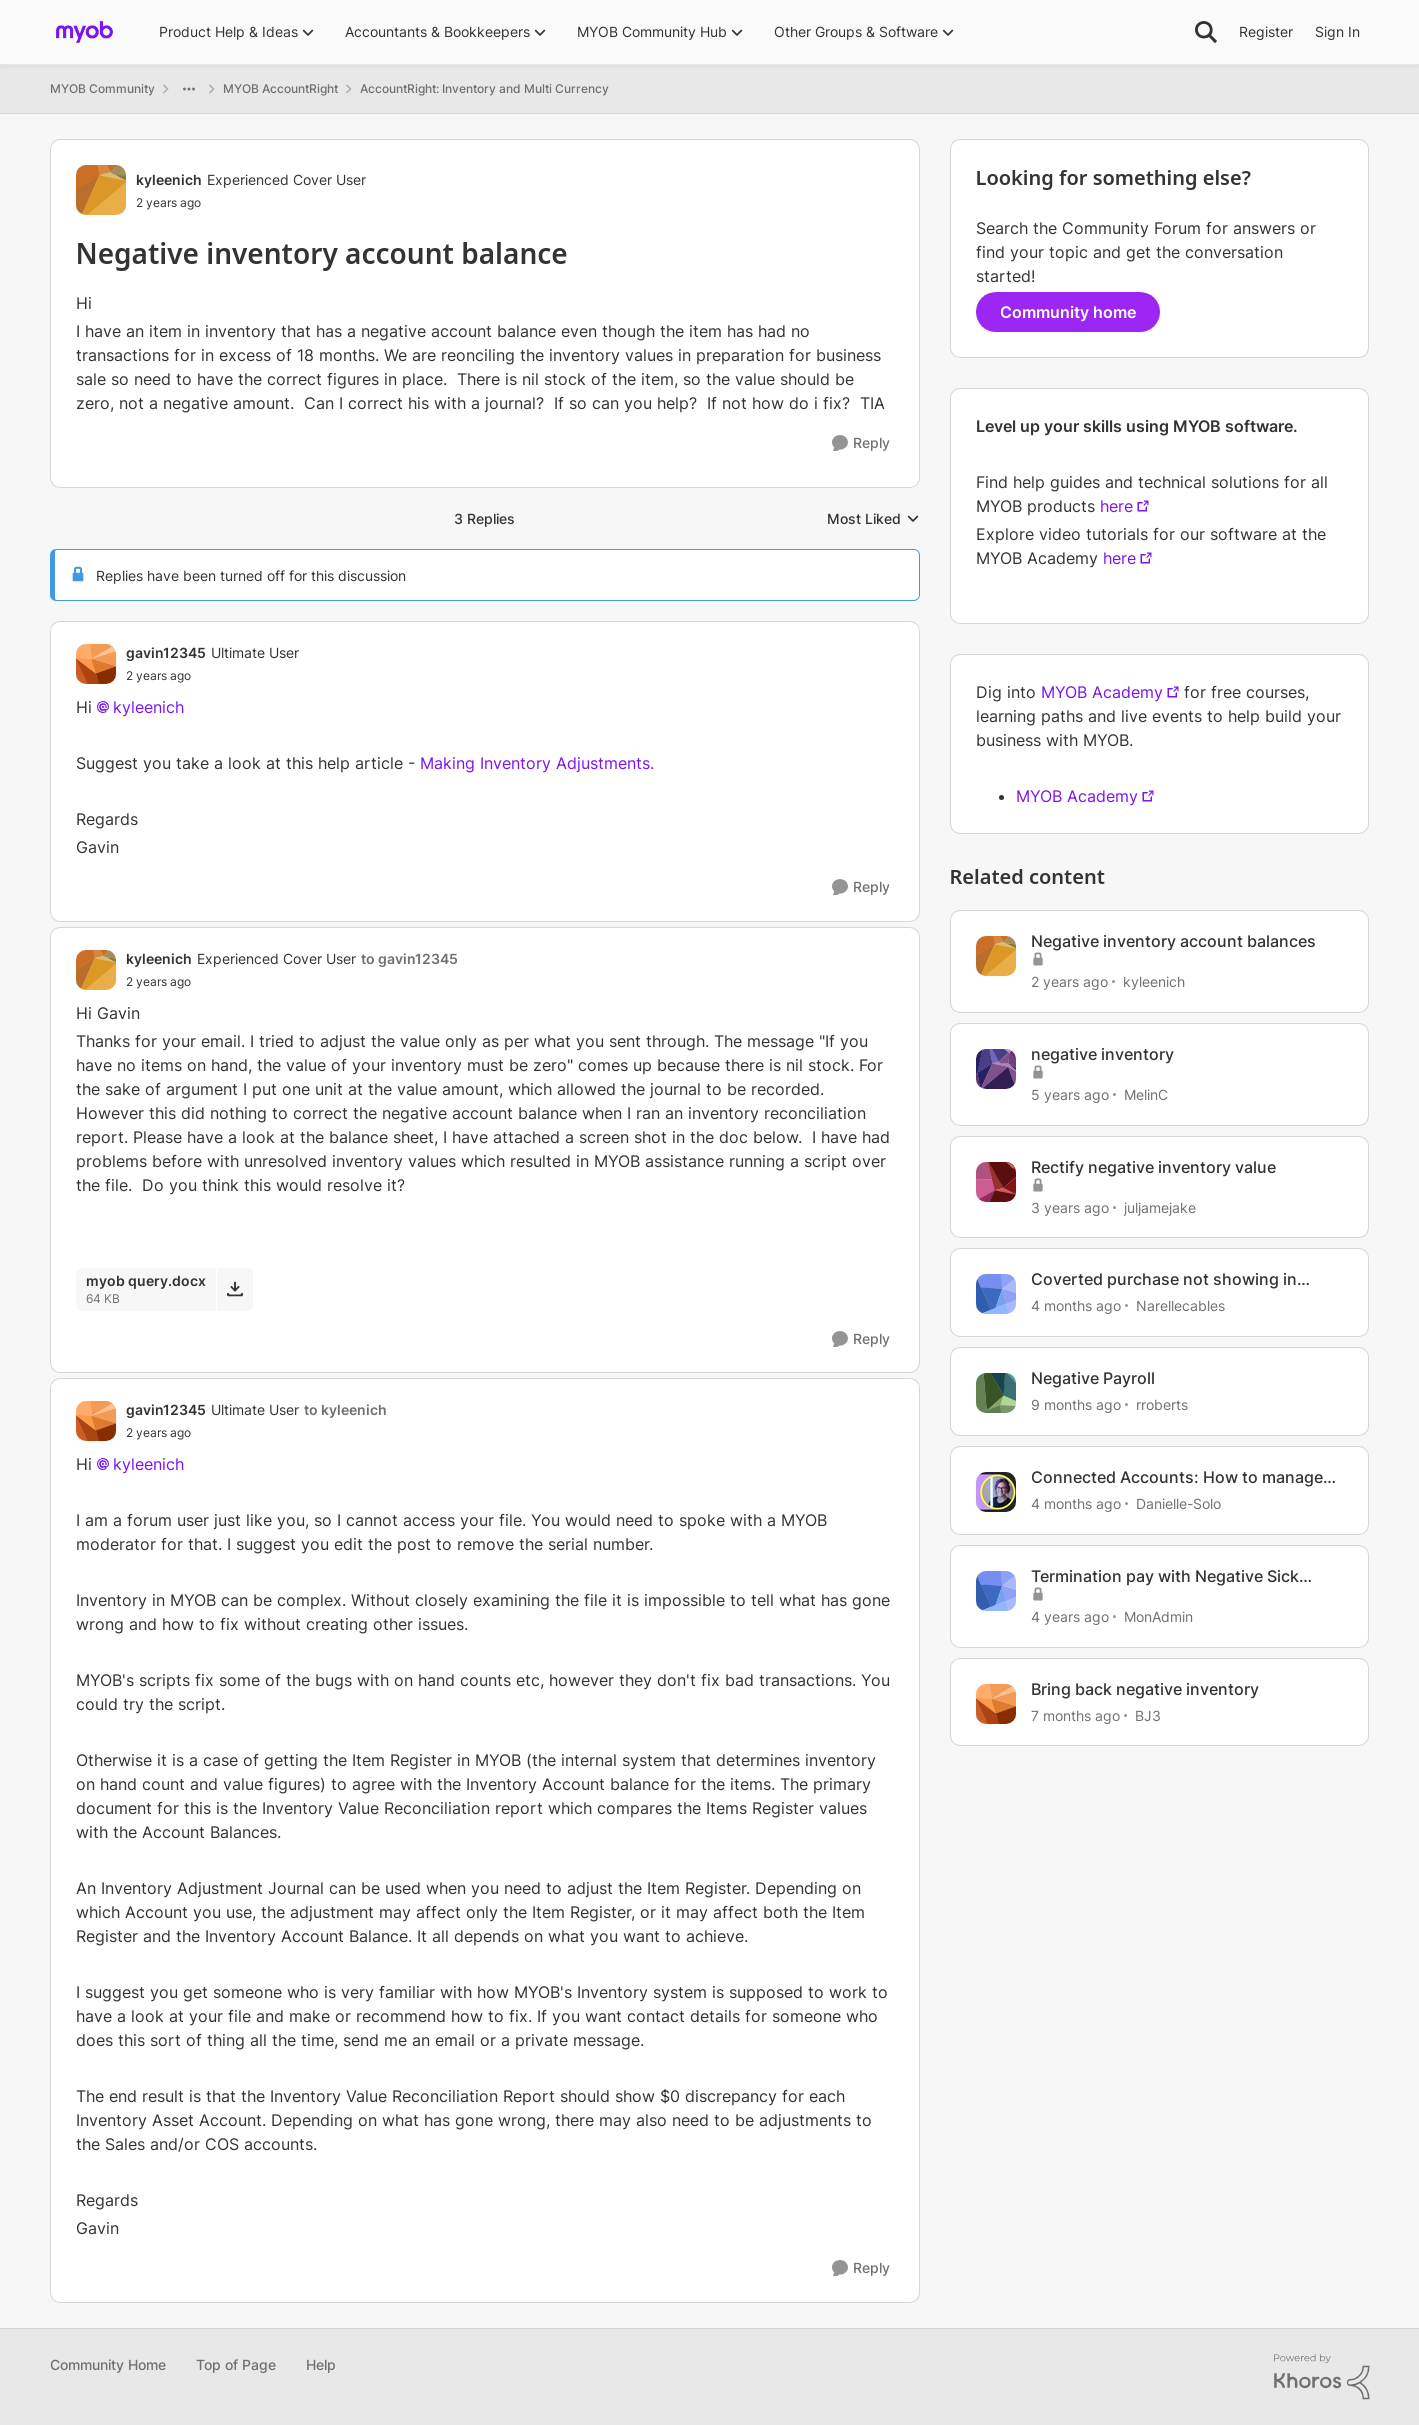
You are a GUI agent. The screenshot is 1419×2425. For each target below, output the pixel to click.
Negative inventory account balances (1173, 941)
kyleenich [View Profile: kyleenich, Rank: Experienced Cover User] (169, 179)
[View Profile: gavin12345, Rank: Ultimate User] (96, 664)
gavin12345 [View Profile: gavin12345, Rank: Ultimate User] (166, 652)
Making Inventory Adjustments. (537, 763)
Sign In (1337, 31)
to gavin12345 (409, 958)
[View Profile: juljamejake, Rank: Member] (996, 1182)
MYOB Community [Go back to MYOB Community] (102, 88)
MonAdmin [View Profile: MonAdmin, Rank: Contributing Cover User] (1158, 1616)
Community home (1068, 312)
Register (1266, 31)
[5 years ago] (1070, 1094)
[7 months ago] (1075, 1714)
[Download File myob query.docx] (234, 1289)
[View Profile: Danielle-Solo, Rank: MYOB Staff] (996, 1492)
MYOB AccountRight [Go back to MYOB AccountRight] (280, 88)
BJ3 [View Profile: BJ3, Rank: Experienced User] (1148, 1714)
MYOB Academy (1102, 692)
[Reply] (861, 443)
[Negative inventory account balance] (212, 676)
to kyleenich (345, 1409)
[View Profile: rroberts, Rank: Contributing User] (996, 1393)
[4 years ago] (1070, 1616)
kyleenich (148, 707)
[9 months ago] (1076, 1404)
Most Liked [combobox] (873, 519)
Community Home (108, 2364)
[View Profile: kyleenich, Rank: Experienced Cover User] (101, 190)
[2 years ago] (1069, 981)
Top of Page (236, 2364)
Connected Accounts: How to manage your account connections (1177, 1477)
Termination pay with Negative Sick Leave (1165, 1576)
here (1116, 506)
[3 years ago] (1070, 1206)
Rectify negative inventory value (1153, 1167)
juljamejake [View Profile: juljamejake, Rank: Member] (1160, 1206)
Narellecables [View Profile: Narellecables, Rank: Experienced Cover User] (1180, 1305)
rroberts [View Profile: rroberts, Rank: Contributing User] (1162, 1404)
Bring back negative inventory (1145, 1689)
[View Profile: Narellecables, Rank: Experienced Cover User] (996, 1294)
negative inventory (1102, 1054)
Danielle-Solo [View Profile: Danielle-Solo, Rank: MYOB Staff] (1178, 1503)
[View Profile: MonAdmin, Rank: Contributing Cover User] (996, 1591)
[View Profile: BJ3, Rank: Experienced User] (996, 1704)
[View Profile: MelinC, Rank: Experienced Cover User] (996, 1069)
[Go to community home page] (84, 32)
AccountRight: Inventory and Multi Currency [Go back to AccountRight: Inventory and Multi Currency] (484, 88)
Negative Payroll (1093, 1378)
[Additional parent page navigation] (189, 89)
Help (321, 2364)
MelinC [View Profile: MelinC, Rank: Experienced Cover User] (1146, 1094)
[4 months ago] (1076, 1305)
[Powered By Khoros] (1322, 2377)
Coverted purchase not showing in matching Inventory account (1164, 1279)
